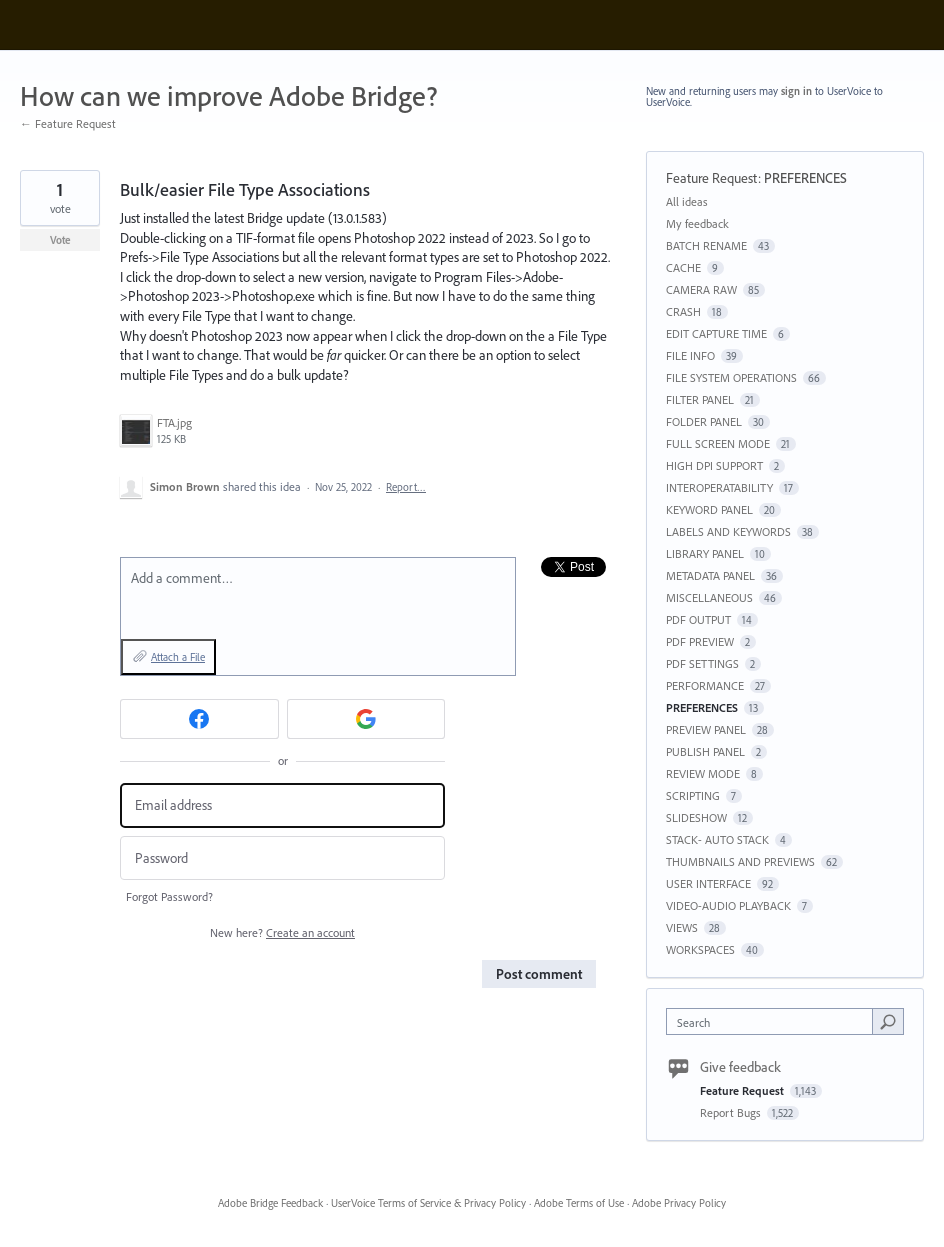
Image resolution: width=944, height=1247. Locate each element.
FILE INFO (690, 355)
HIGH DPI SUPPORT (714, 465)
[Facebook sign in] (199, 719)
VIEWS (682, 927)
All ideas (687, 201)
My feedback (697, 223)
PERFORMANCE (705, 685)
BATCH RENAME (706, 245)
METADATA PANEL (710, 575)
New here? (282, 932)
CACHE (683, 267)
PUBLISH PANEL (705, 751)
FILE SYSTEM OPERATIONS (731, 377)
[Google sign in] (366, 719)
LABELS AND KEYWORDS (728, 531)
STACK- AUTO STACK (717, 839)
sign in (796, 91)
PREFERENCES (805, 178)
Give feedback (740, 1067)
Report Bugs (732, 1112)
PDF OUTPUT (698, 619)
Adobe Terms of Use (579, 1203)
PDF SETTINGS (702, 663)
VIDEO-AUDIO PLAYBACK (728, 905)
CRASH (683, 311)
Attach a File (178, 657)
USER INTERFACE (708, 883)
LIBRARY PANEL (705, 553)
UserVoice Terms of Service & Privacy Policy (428, 1203)
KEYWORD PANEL (709, 509)
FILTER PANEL (700, 399)
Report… (406, 487)
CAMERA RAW (701, 289)
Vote (60, 240)
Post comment (539, 974)
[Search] (888, 1021)
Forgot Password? (169, 896)
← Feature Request (68, 123)
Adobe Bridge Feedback (270, 1203)
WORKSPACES (700, 949)
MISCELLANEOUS (709, 597)
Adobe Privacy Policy (679, 1203)
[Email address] (282, 805)
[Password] (282, 858)
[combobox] (774, 1021)
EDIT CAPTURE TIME (716, 333)
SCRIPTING (693, 795)
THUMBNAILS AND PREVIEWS (740, 861)
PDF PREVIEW (700, 641)
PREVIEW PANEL (706, 729)
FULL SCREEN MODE (718, 443)
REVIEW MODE (703, 773)
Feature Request (712, 178)
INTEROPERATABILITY (719, 487)
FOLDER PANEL (704, 421)
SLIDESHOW (696, 817)
